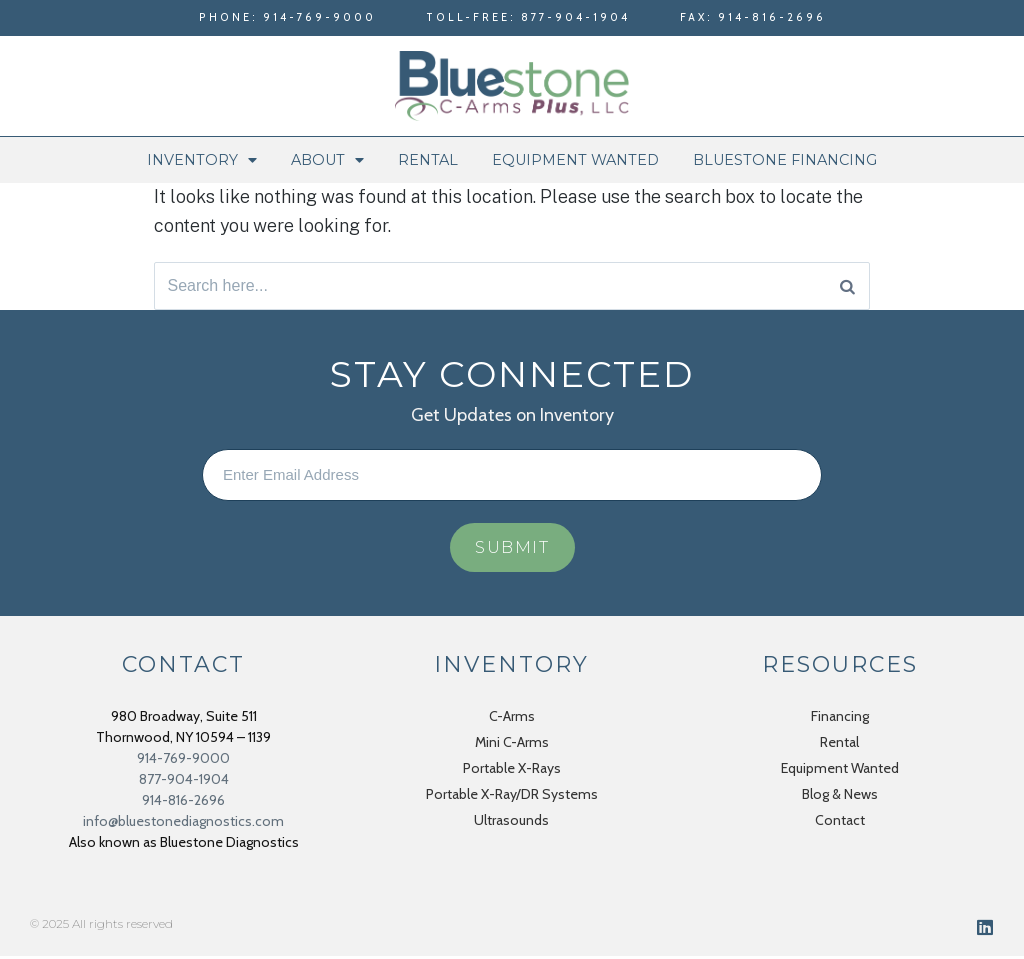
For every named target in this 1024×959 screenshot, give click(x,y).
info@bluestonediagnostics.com (183, 824)
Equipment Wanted (575, 160)
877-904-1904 (184, 782)
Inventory (202, 160)
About (327, 160)
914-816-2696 (183, 803)
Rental (428, 160)
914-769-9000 (183, 761)
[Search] (847, 287)
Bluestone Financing (785, 160)
